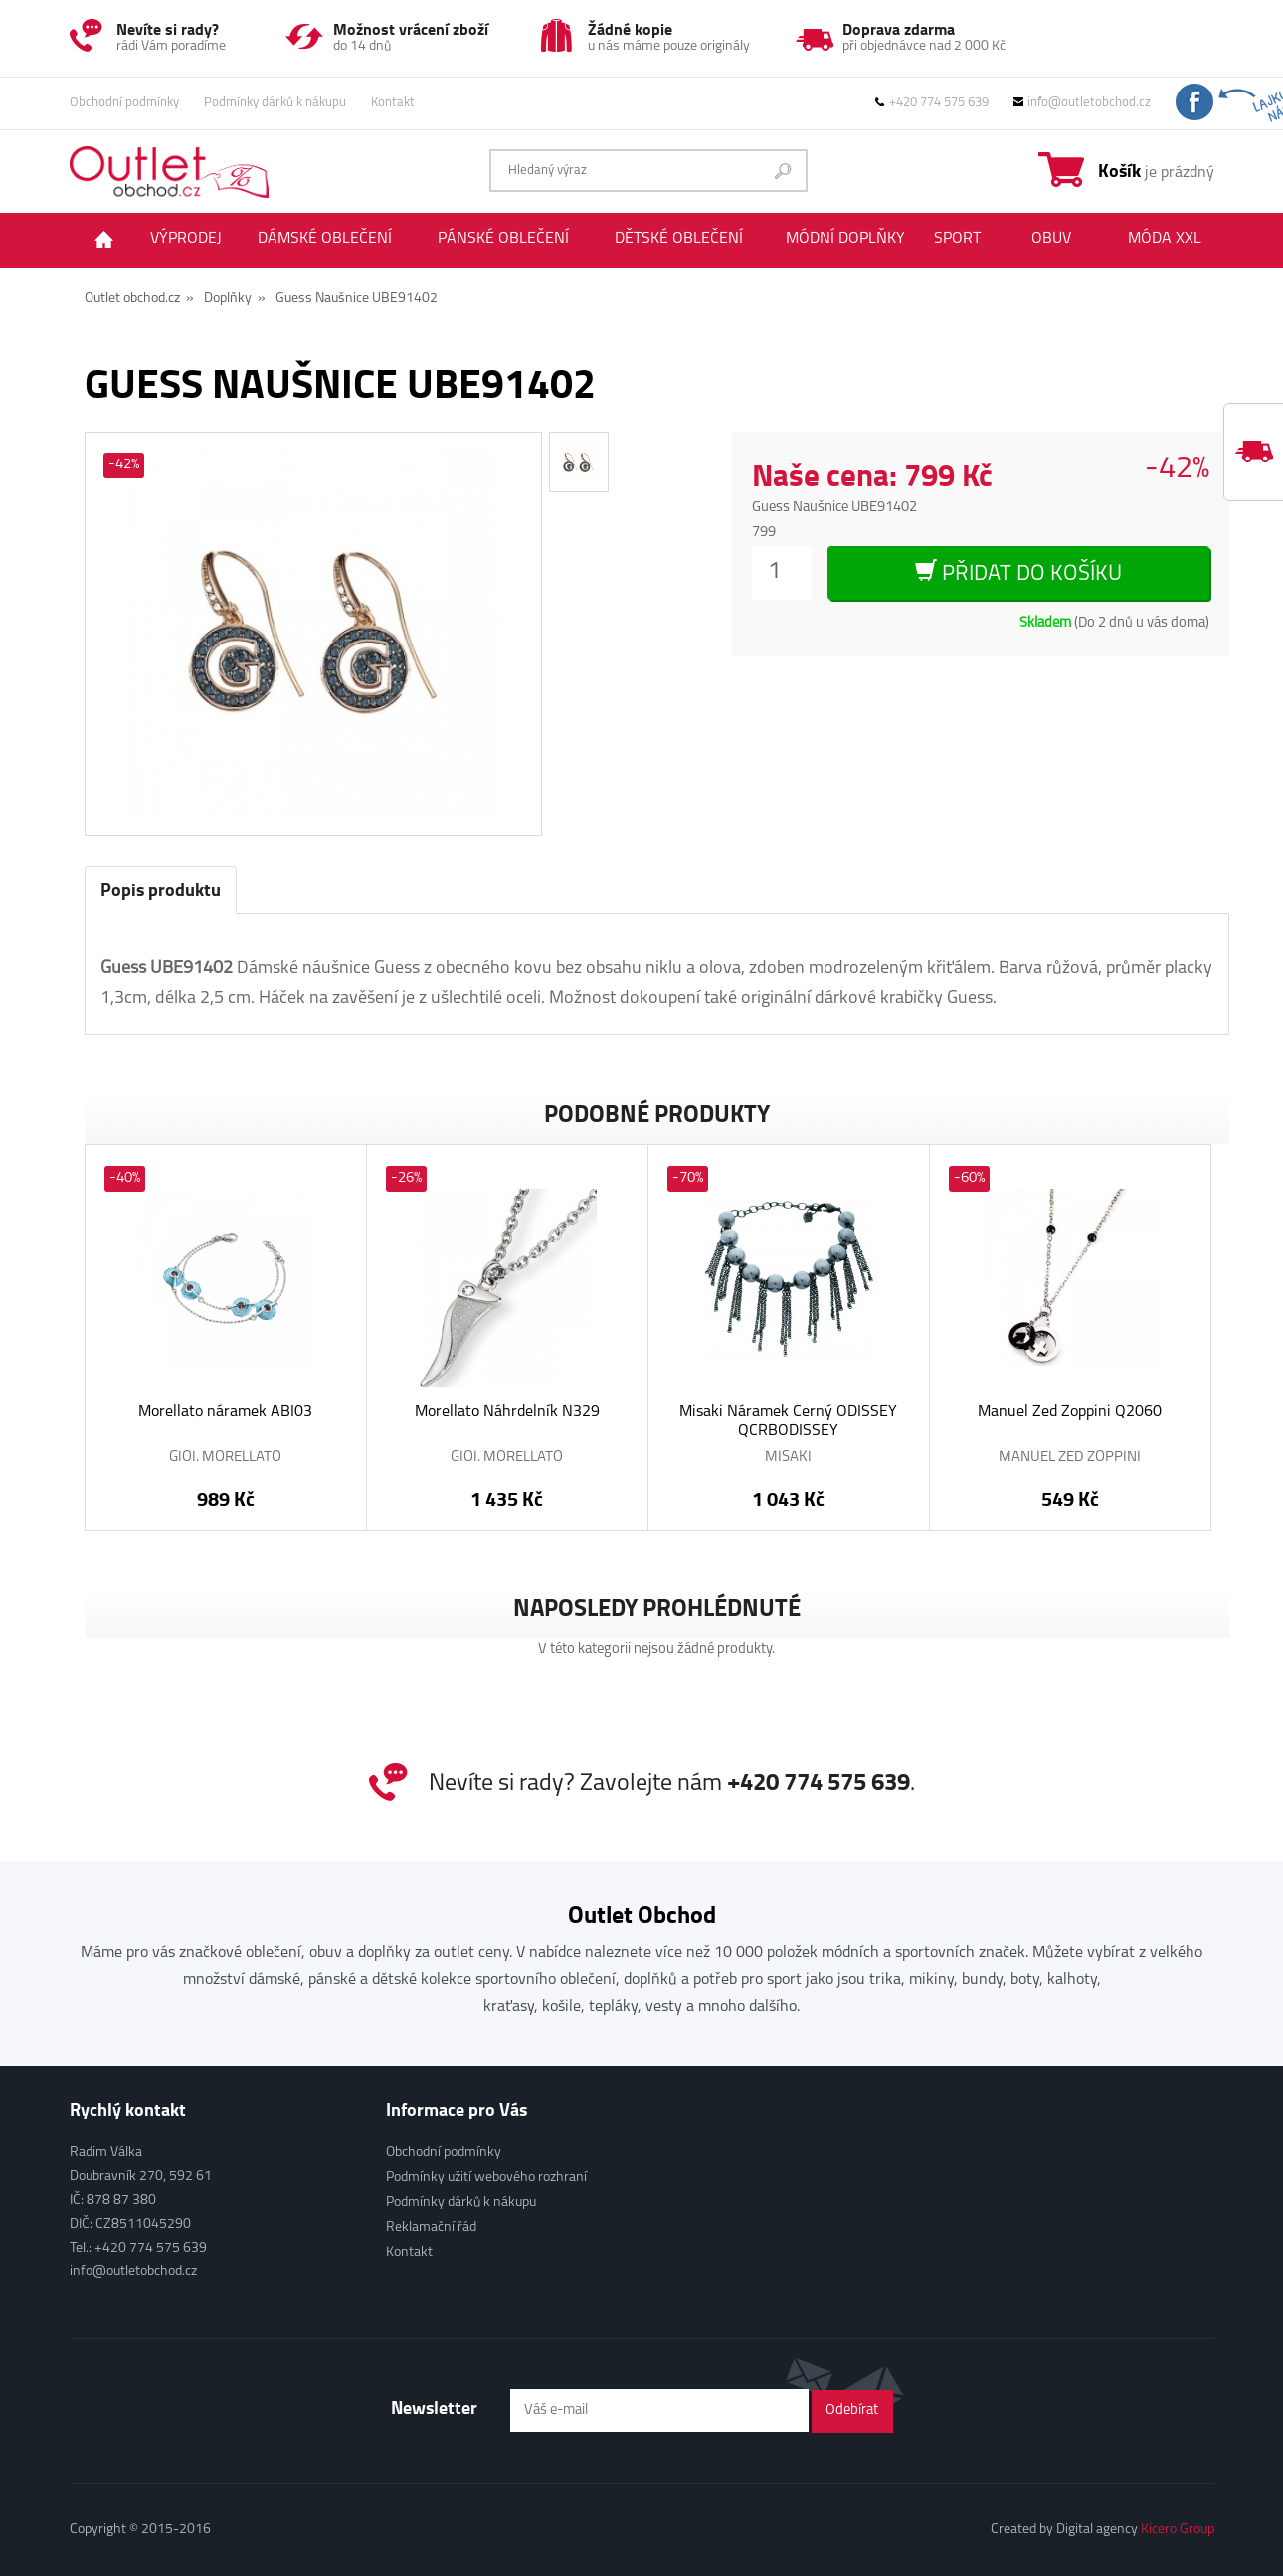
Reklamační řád (431, 2227)
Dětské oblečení (679, 239)
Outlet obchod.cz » (139, 298)
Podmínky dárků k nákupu (275, 102)
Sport (957, 239)
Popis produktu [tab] (160, 889)
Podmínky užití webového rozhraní (486, 2177)
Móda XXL (1164, 239)
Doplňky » (235, 298)
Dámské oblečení (325, 239)
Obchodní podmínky (124, 102)
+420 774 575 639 (932, 102)
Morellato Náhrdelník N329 (507, 1412)
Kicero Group (1177, 2529)
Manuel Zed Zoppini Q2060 (1070, 1412)
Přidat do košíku (1018, 572)
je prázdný (1156, 170)
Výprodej (186, 239)
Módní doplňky (845, 239)
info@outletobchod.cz (1082, 102)
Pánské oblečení (503, 239)
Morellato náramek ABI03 (225, 1412)
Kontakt (393, 102)
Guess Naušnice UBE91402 (356, 298)
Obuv (1051, 239)
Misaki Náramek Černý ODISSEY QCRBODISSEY (788, 1421)
